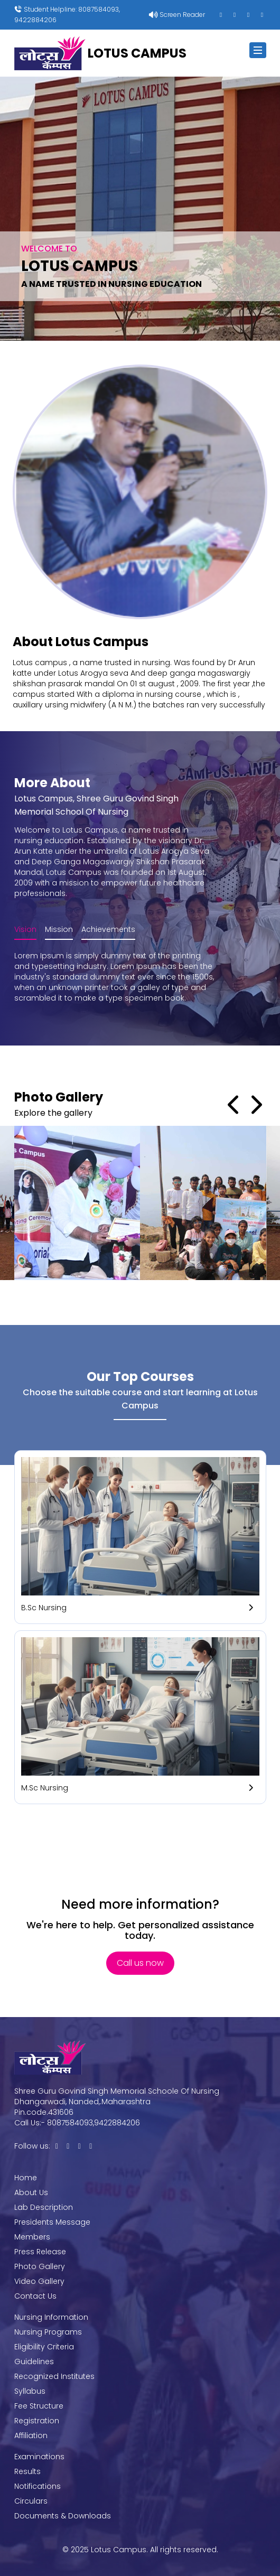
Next (255, 1104)
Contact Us (35, 2296)
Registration (36, 2420)
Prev (234, 1104)
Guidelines (34, 2361)
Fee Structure (38, 2406)
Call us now (140, 1963)
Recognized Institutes (54, 2376)
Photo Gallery (39, 2266)
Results (27, 2471)
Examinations (39, 2456)
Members (32, 2237)
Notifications (37, 2486)
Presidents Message (52, 2222)
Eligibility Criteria (44, 2346)
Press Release (40, 2251)
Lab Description (43, 2207)
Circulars (31, 2501)
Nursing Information (51, 2317)
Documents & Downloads (62, 2515)
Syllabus (29, 2391)
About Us (31, 2192)
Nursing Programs (48, 2332)
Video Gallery (39, 2281)
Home (25, 2177)
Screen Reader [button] (181, 14)
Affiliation (31, 2435)
